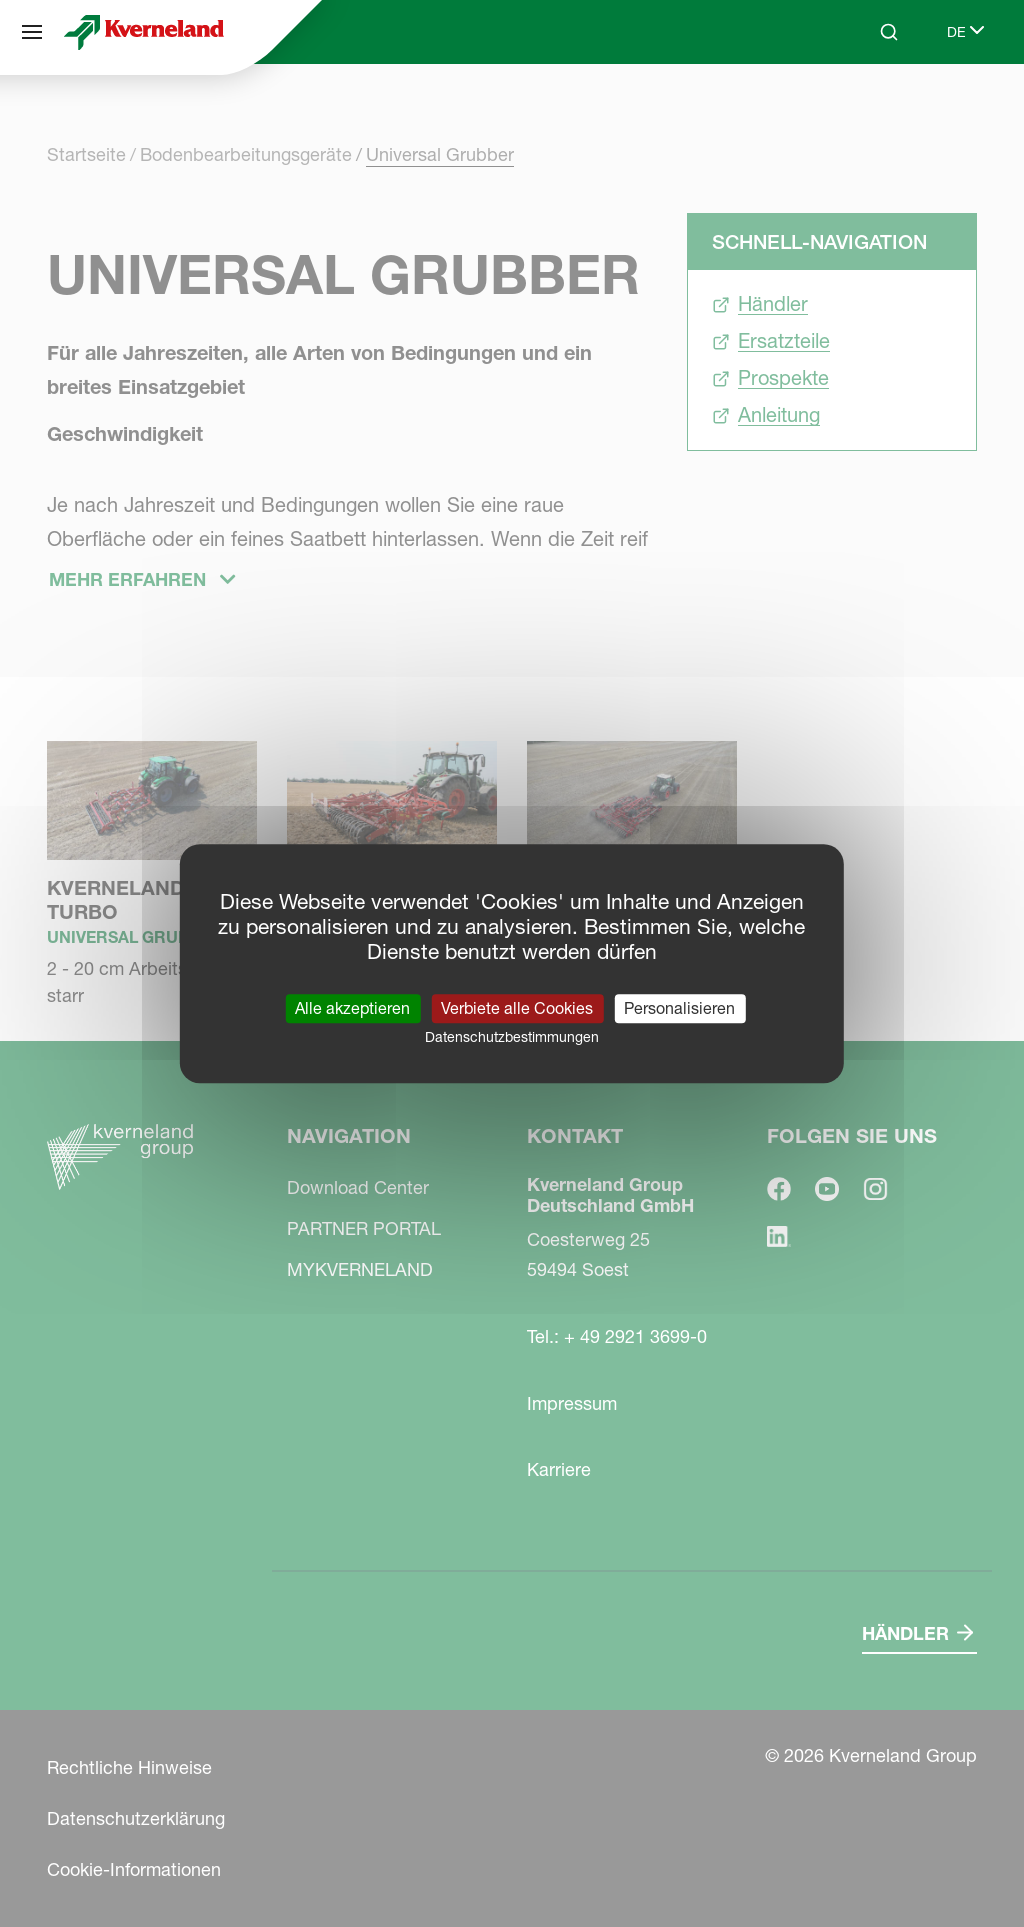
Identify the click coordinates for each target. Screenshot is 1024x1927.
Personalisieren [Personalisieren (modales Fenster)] (679, 1008)
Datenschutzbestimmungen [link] (512, 1037)
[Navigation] (32, 32)
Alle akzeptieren (352, 1008)
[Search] (889, 32)
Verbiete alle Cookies (517, 1008)
